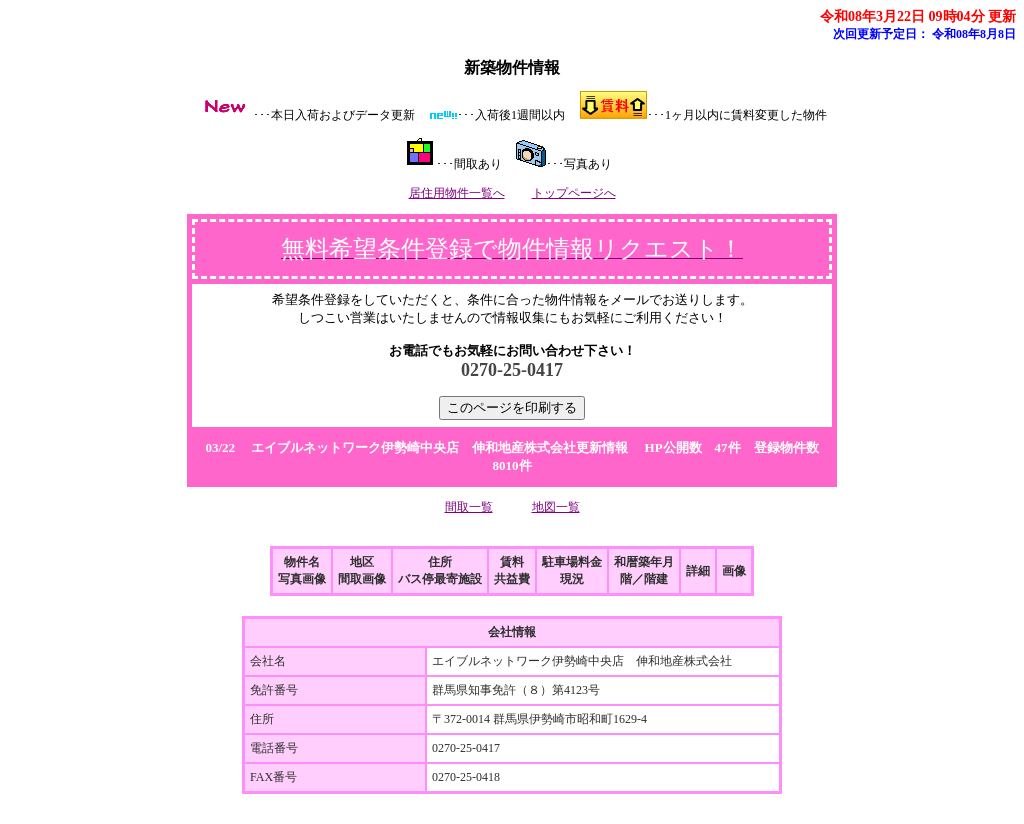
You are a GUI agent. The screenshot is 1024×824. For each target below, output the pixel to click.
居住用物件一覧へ (457, 193)
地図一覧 (556, 507)
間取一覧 (469, 507)
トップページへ (574, 193)
